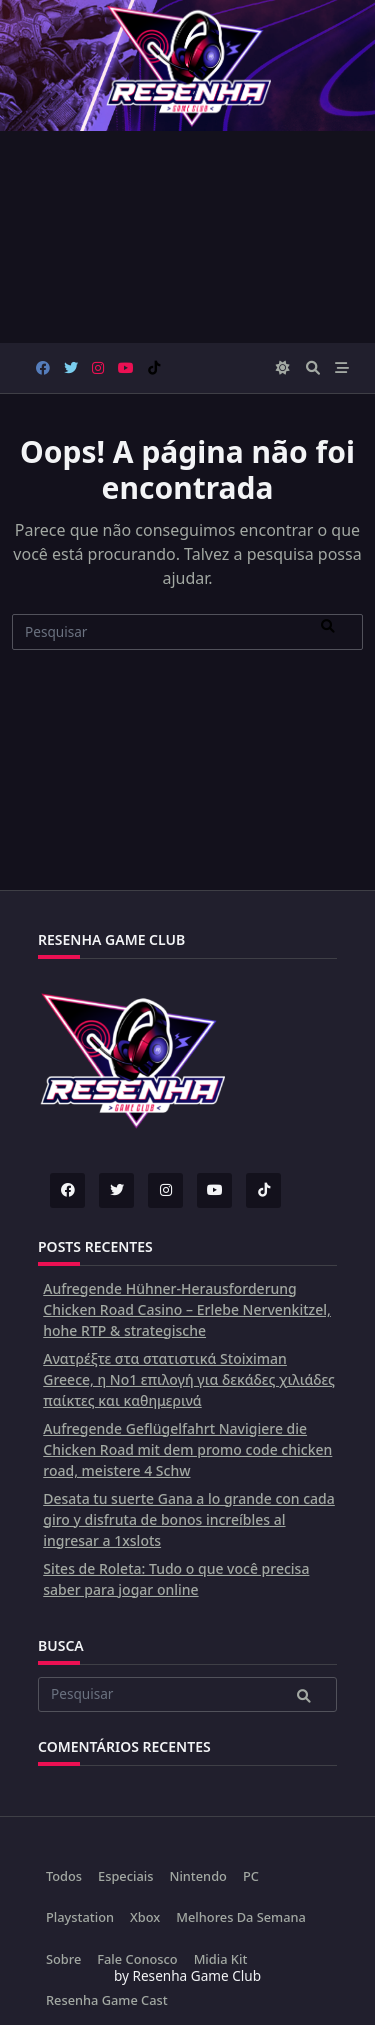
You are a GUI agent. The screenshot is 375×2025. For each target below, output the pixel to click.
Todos (64, 1876)
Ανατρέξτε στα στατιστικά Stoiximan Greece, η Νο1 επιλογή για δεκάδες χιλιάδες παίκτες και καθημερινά (189, 1379)
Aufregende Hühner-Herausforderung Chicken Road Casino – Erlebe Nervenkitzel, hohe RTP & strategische (187, 1309)
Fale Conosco (137, 1959)
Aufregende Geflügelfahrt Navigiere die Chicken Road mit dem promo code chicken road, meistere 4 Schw (187, 1449)
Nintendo (197, 1876)
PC (251, 1876)
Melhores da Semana (241, 1917)
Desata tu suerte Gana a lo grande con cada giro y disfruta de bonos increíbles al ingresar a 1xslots (189, 1519)
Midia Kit (221, 1959)
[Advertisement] (187, 237)
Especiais (125, 1876)
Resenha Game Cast (107, 2000)
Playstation (80, 1917)
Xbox (145, 1917)
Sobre (63, 1959)
